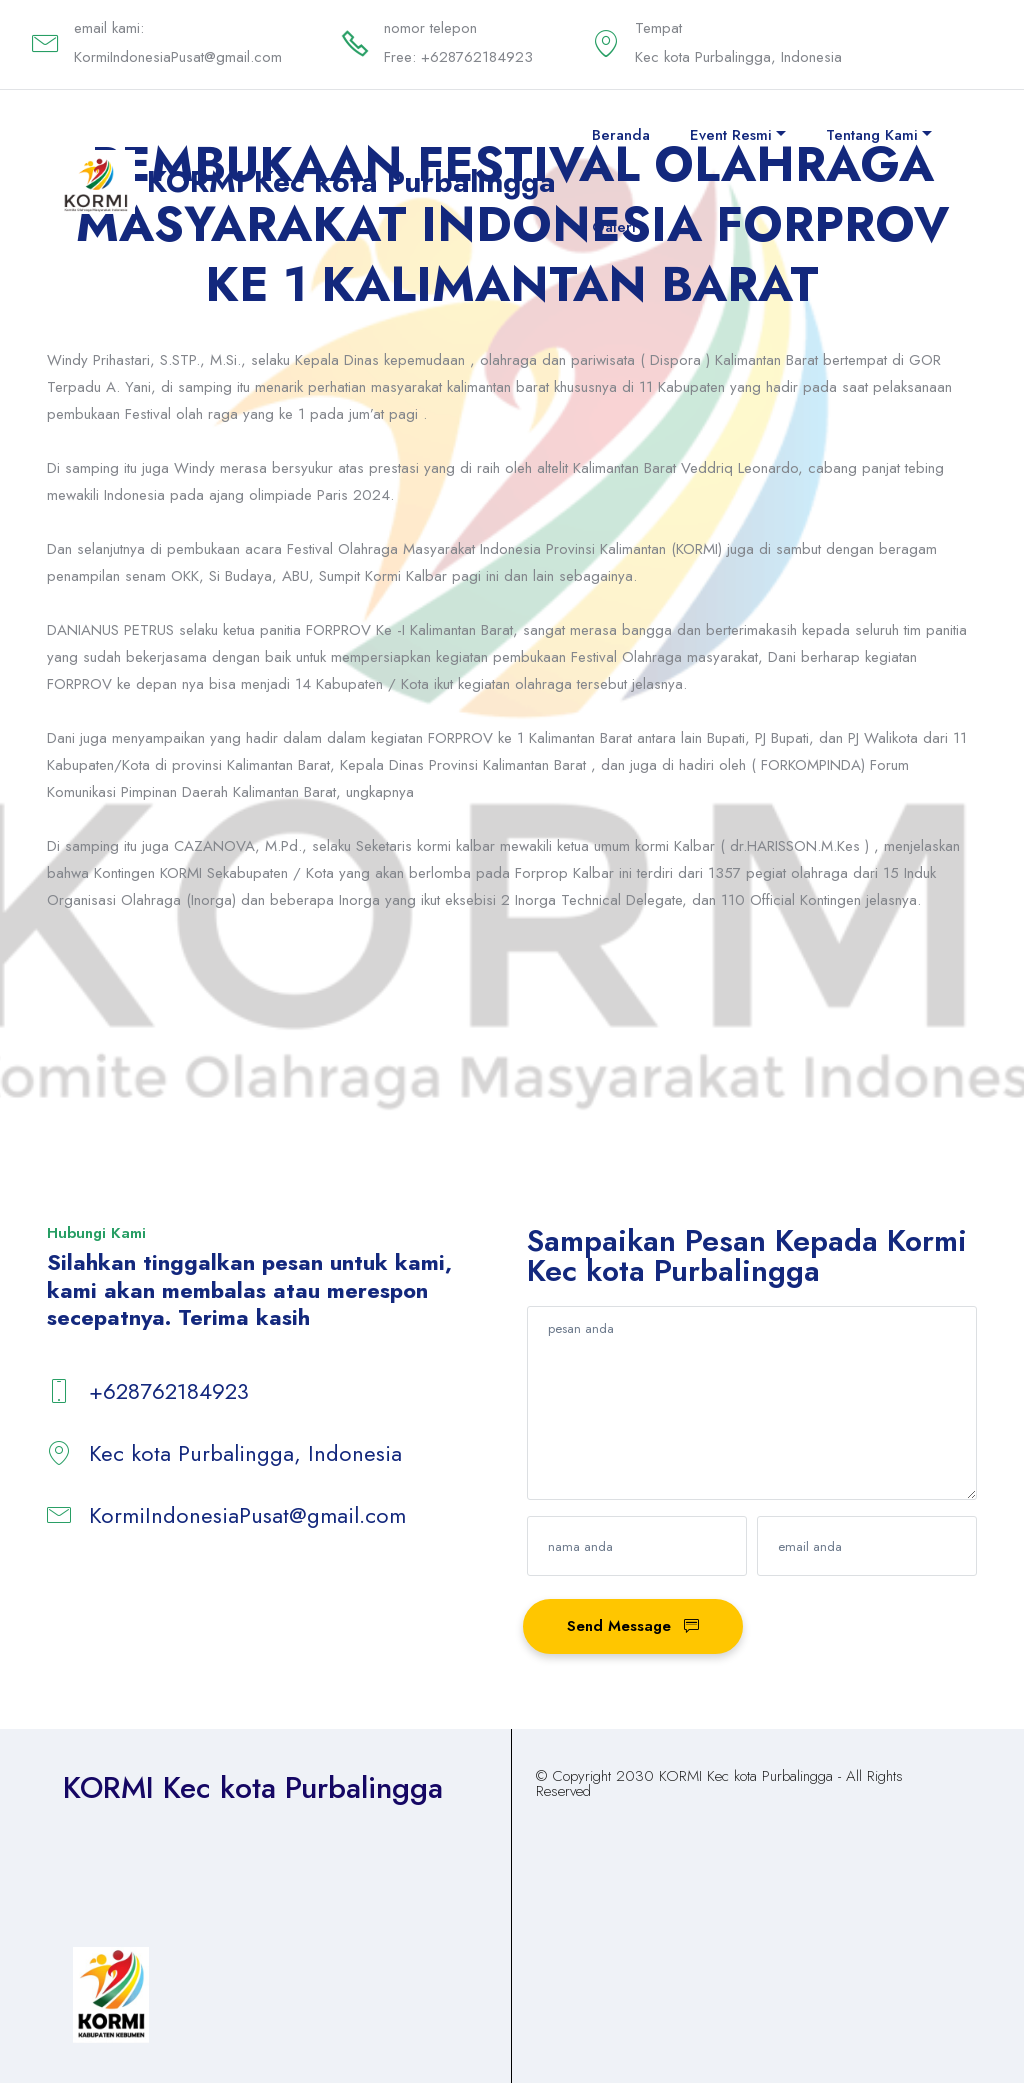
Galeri (614, 227)
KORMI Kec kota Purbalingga (351, 181)
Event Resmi (731, 135)
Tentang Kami (872, 135)
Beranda (621, 135)
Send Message (633, 1626)
